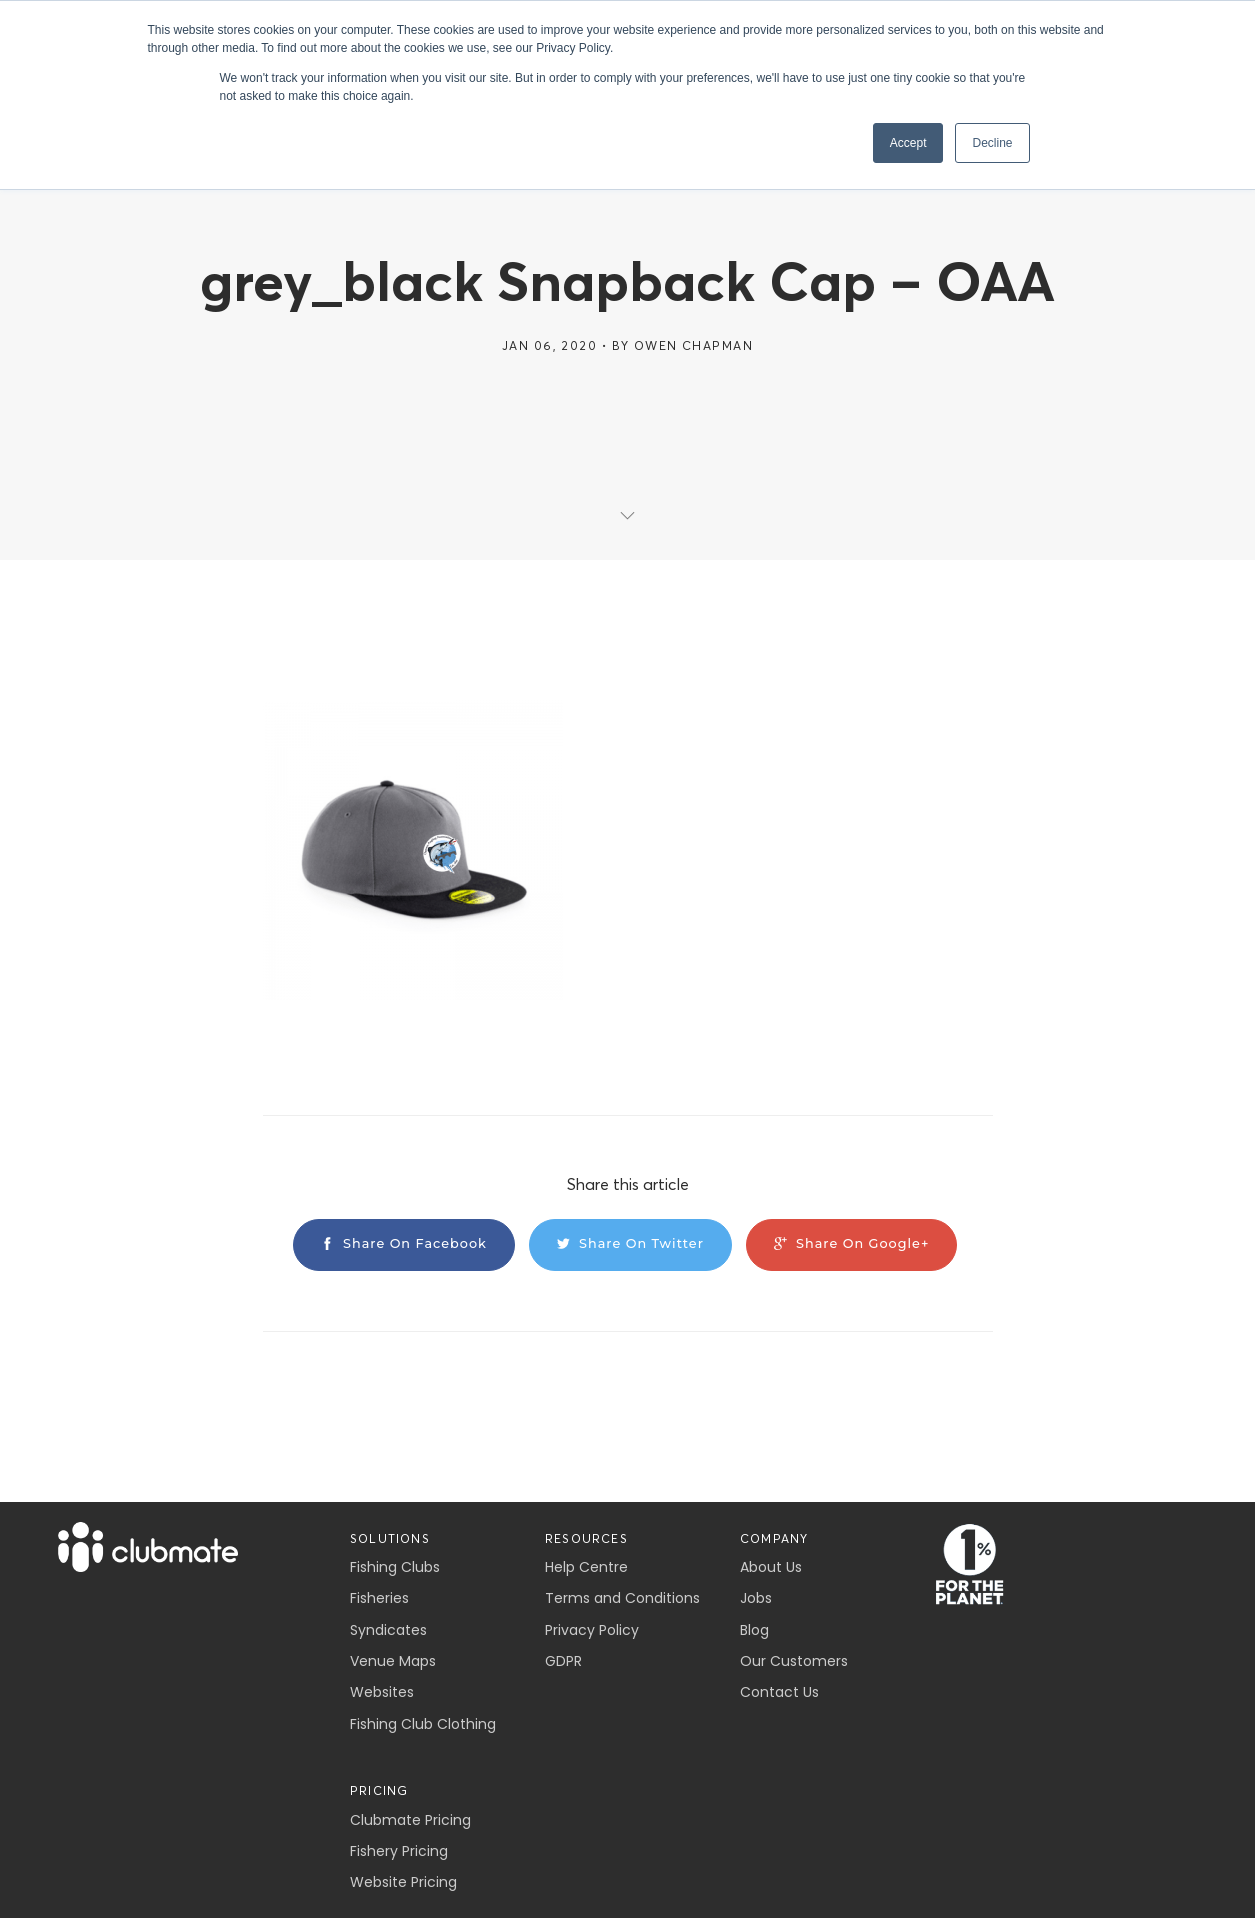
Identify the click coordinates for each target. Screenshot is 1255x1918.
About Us (771, 1567)
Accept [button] (908, 143)
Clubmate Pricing (410, 1820)
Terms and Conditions (622, 1598)
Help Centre (586, 1567)
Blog (754, 1630)
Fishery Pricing (399, 1851)
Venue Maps (393, 1661)
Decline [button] (992, 143)
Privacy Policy (592, 1630)
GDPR (563, 1661)
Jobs (756, 1598)
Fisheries (379, 1598)
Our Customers (794, 1661)
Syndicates (388, 1630)
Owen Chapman (693, 345)
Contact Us (779, 1692)
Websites (382, 1692)
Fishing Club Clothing (423, 1724)
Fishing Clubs (395, 1567)
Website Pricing (403, 1882)
